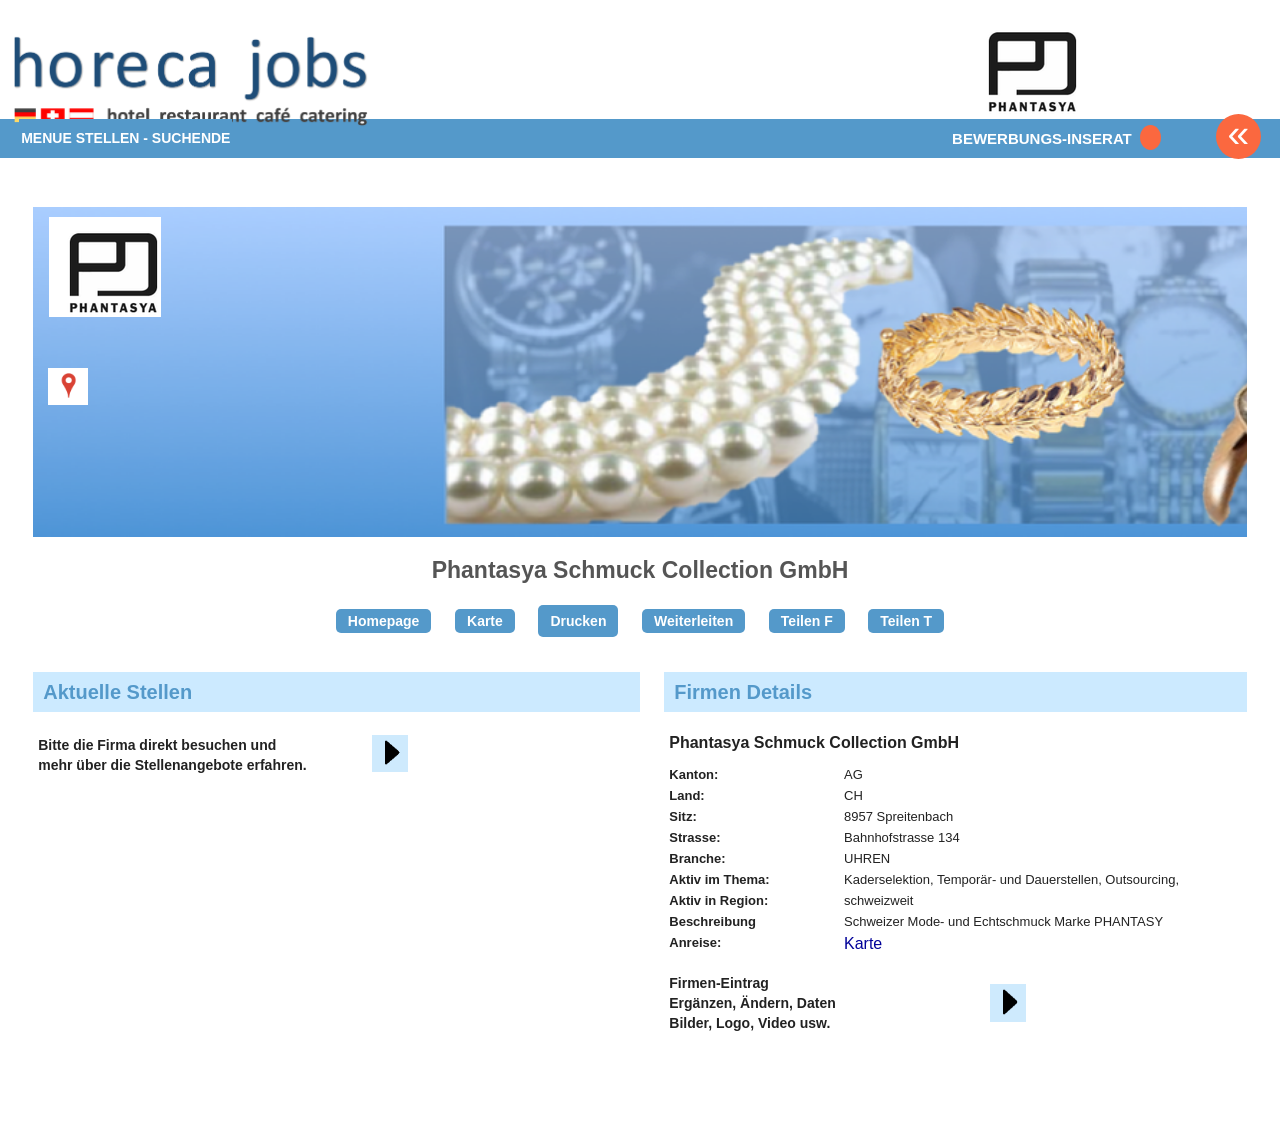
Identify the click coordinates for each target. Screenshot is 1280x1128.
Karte (485, 621)
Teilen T (906, 621)
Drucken (578, 621)
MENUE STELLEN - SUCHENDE (125, 138)
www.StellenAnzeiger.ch (194, 80)
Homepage (384, 621)
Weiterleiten (693, 621)
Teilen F (807, 621)
